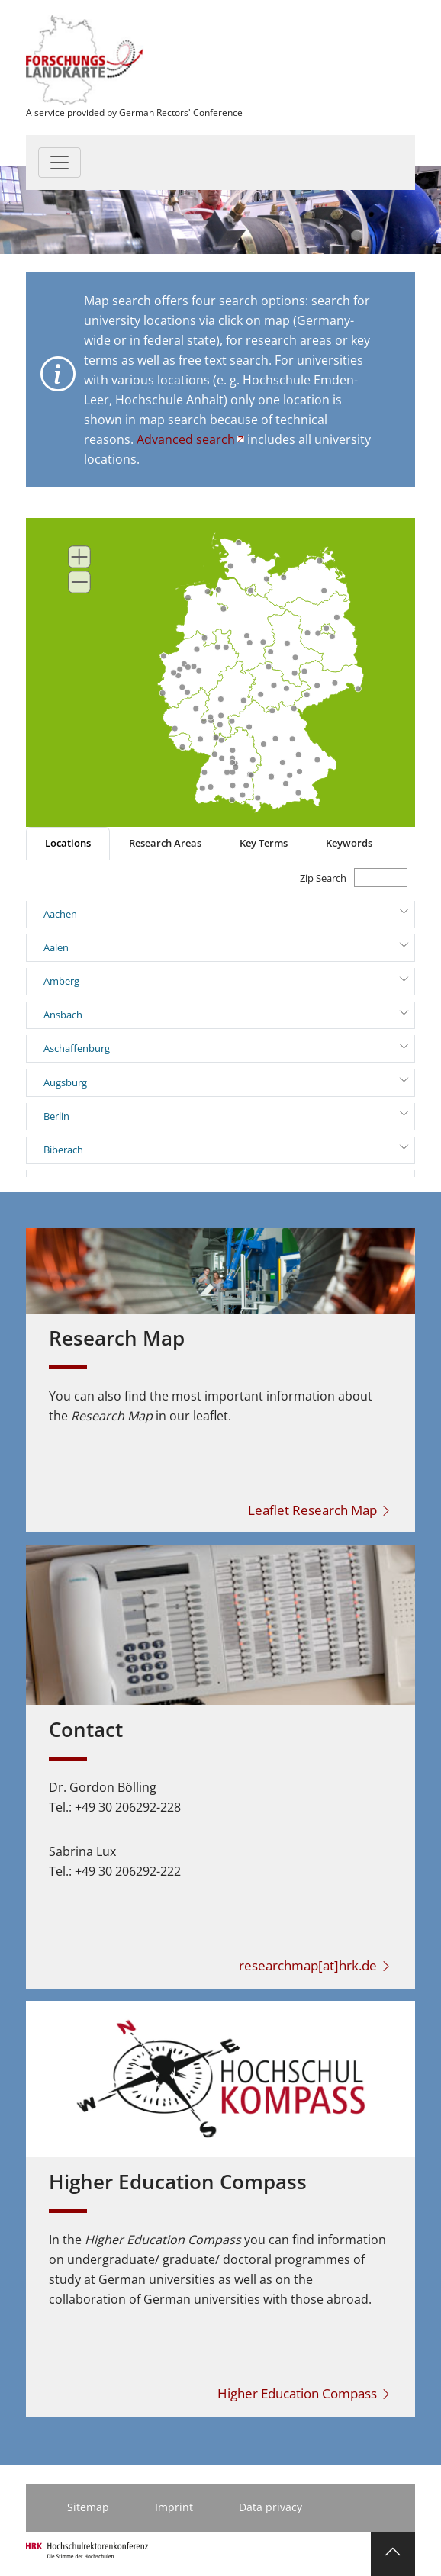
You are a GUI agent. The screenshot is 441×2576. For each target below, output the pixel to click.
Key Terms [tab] (264, 843)
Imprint (174, 2507)
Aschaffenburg (76, 1048)
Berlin (56, 1116)
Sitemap (88, 2507)
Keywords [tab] (349, 843)
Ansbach (62, 1014)
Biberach (63, 1149)
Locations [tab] (68, 843)
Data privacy (270, 2507)
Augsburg (65, 1082)
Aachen (60, 914)
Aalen (56, 947)
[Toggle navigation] (59, 162)
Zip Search (323, 878)
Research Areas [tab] (165, 843)
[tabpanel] (220, 1018)
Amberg (61, 981)
